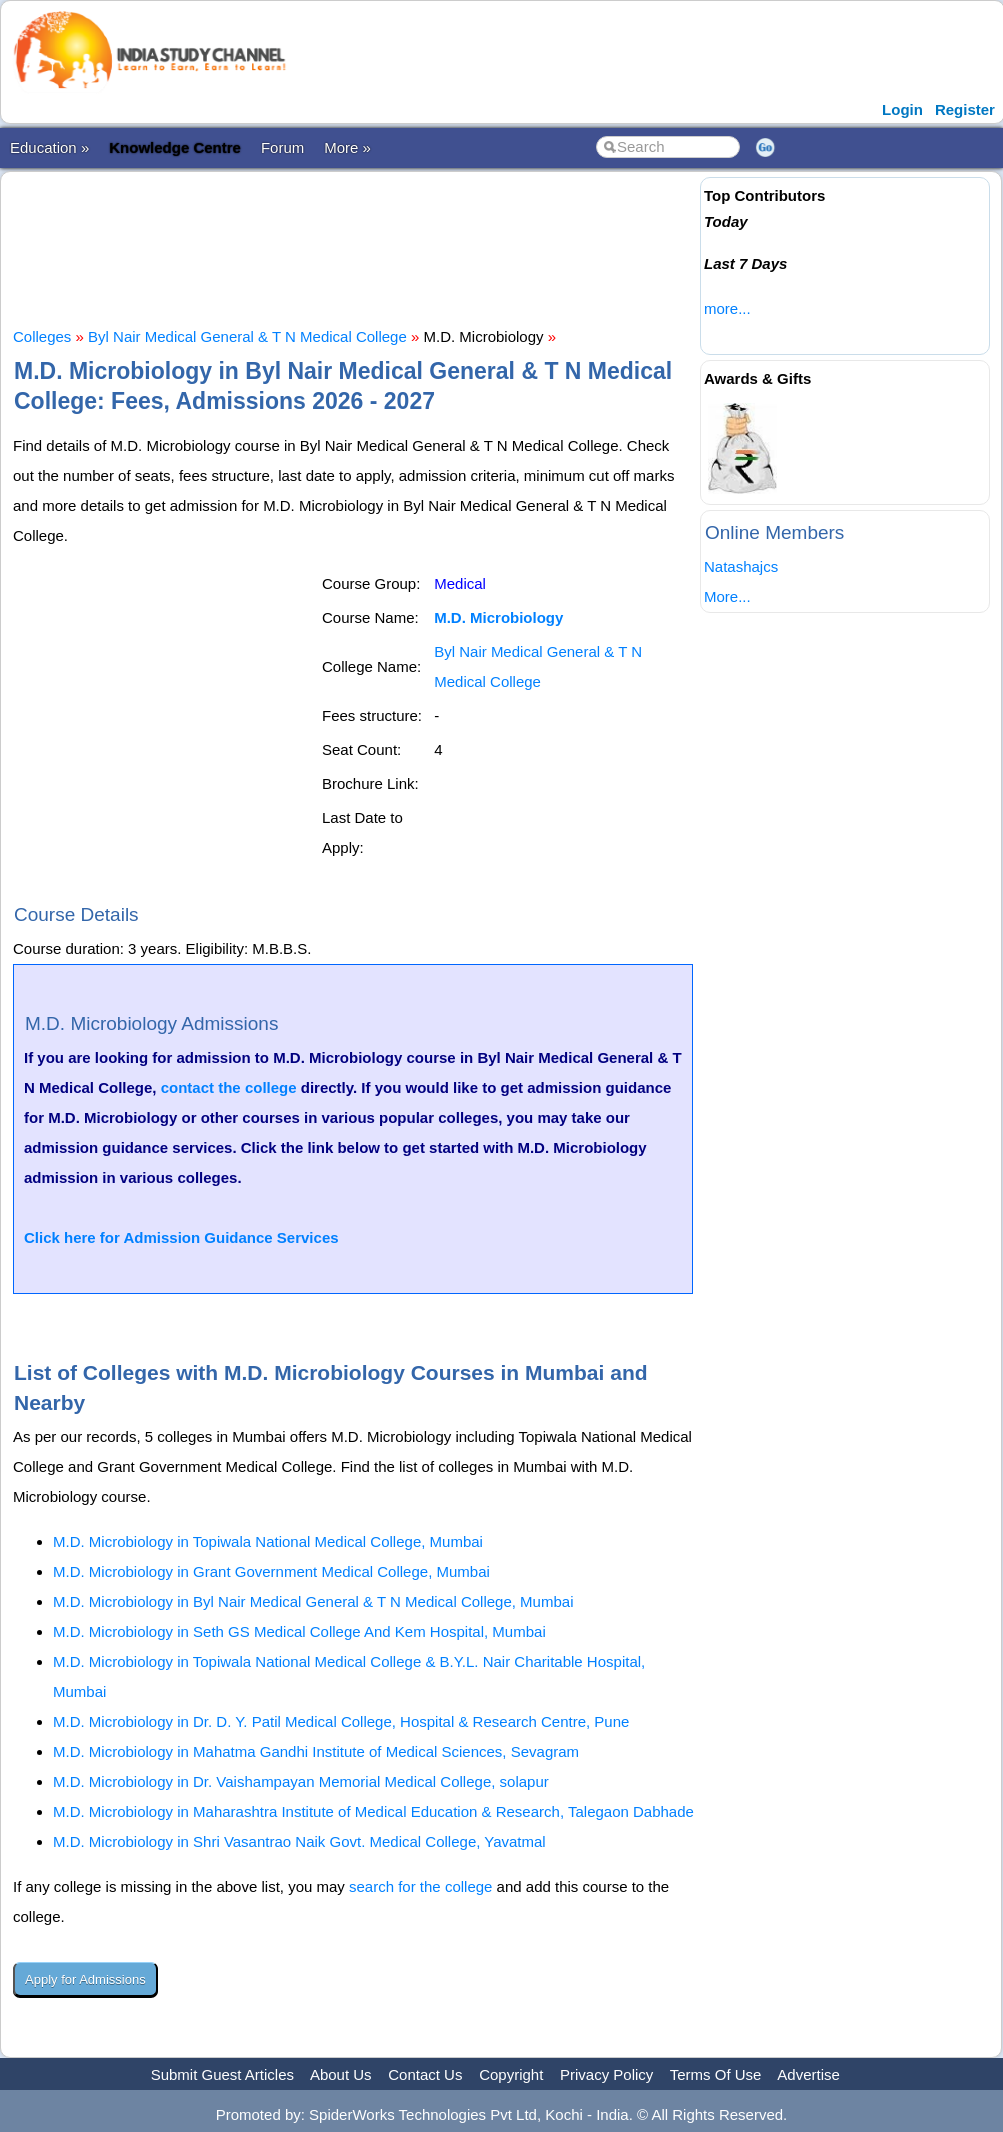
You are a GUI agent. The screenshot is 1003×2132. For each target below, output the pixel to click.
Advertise (808, 2074)
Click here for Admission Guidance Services (181, 1237)
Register (965, 109)
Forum (282, 147)
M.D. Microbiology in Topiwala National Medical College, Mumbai (268, 1541)
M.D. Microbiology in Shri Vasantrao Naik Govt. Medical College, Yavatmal (299, 1841)
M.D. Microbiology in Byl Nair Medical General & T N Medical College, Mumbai (313, 1601)
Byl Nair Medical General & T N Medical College (247, 336)
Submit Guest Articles (222, 2074)
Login (902, 109)
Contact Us (425, 2074)
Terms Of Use (716, 2074)
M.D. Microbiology (498, 617)
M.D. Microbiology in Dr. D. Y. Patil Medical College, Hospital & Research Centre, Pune (341, 1721)
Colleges (42, 336)
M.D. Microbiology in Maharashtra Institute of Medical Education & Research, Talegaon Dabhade (373, 1811)
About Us (341, 2074)
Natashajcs (741, 566)
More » (347, 147)
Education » (49, 147)
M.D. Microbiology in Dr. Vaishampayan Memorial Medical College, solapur (301, 1781)
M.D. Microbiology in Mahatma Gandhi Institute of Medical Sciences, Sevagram (316, 1751)
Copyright (511, 2074)
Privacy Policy (606, 2074)
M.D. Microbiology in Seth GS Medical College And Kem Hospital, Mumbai (299, 1631)
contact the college (229, 1087)
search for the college (420, 1886)
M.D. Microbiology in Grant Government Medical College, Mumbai (271, 1571)
